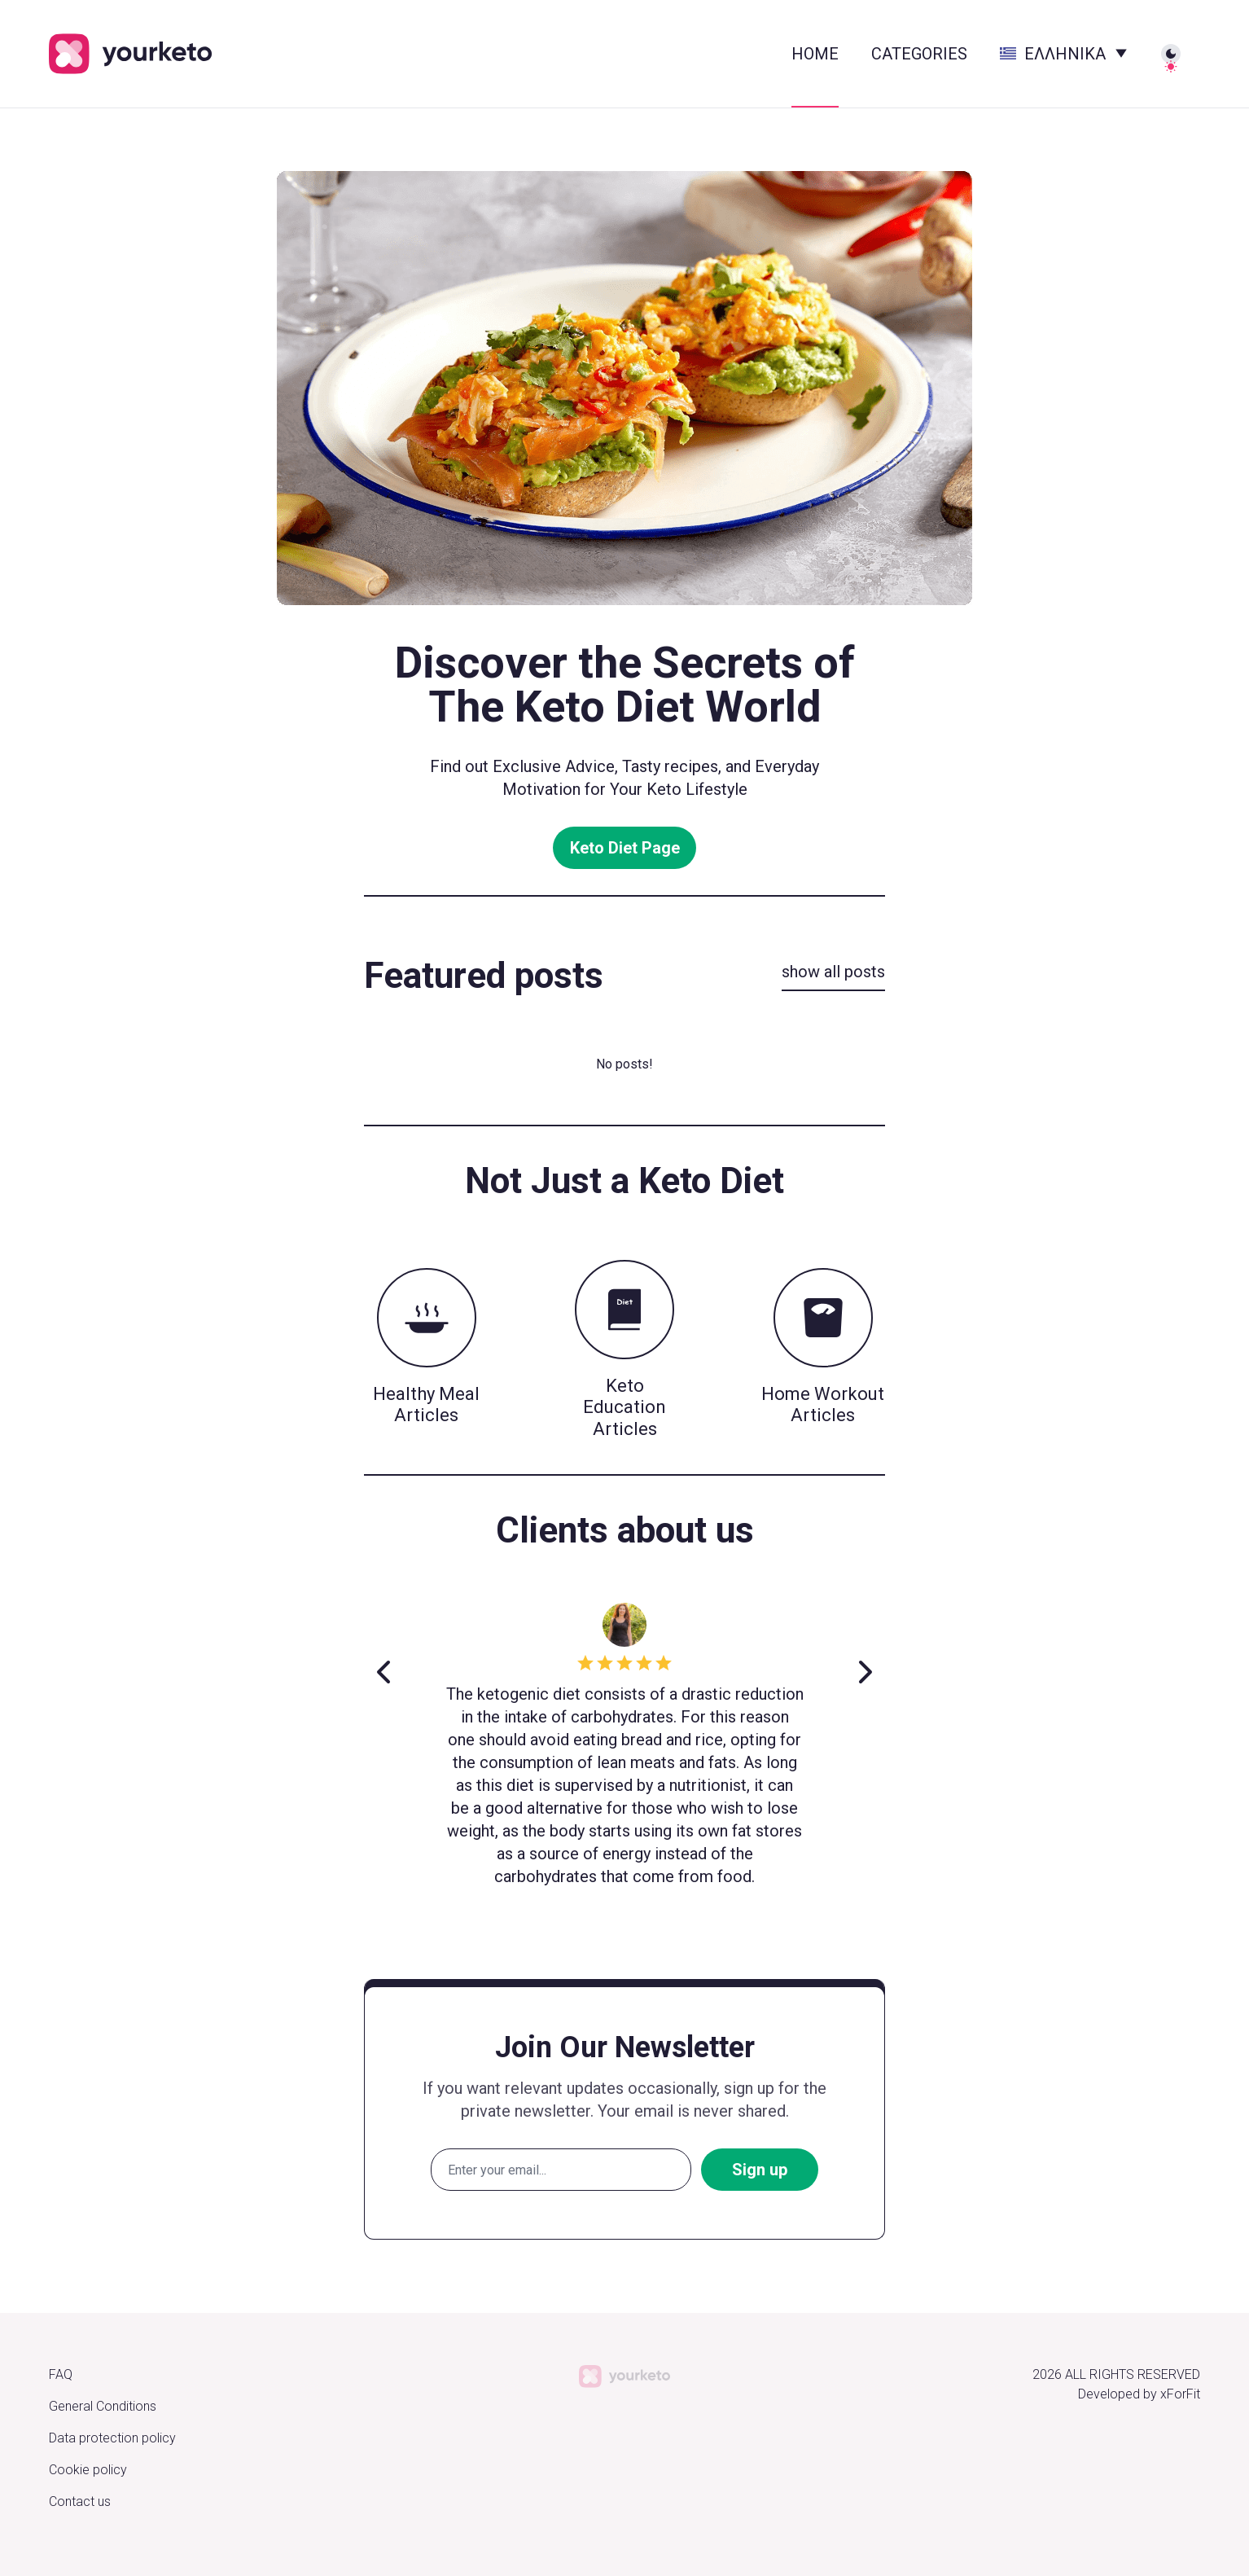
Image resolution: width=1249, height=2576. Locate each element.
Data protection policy (112, 2438)
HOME (815, 54)
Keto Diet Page (625, 848)
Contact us (80, 2501)
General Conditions (102, 2406)
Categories (919, 54)
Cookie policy (88, 2469)
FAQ (60, 2374)
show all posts (833, 971)
